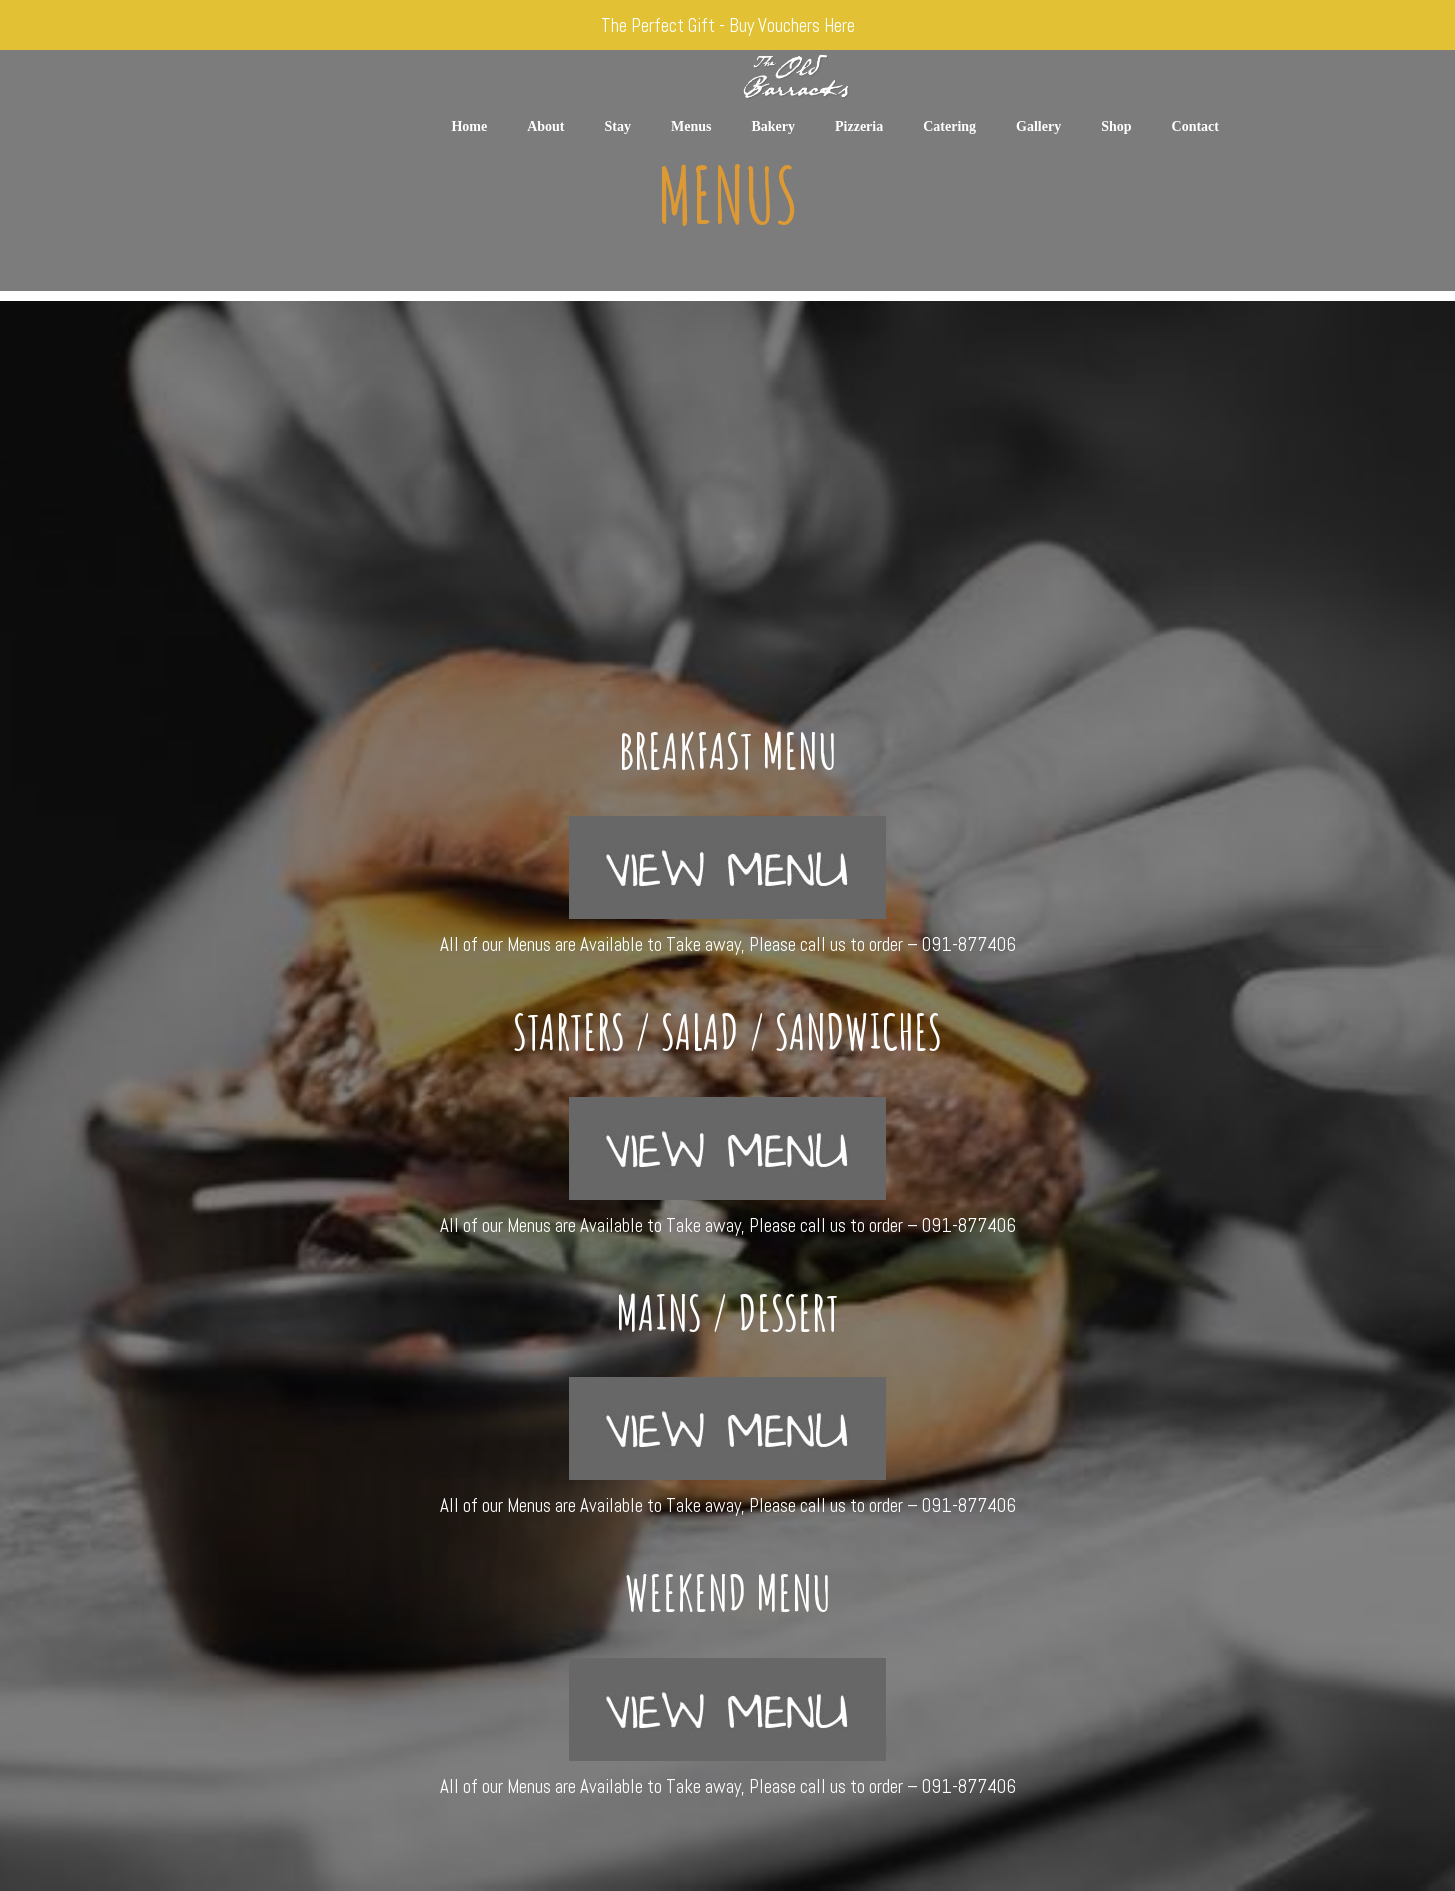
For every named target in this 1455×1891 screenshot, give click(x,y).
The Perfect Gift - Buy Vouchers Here (728, 25)
